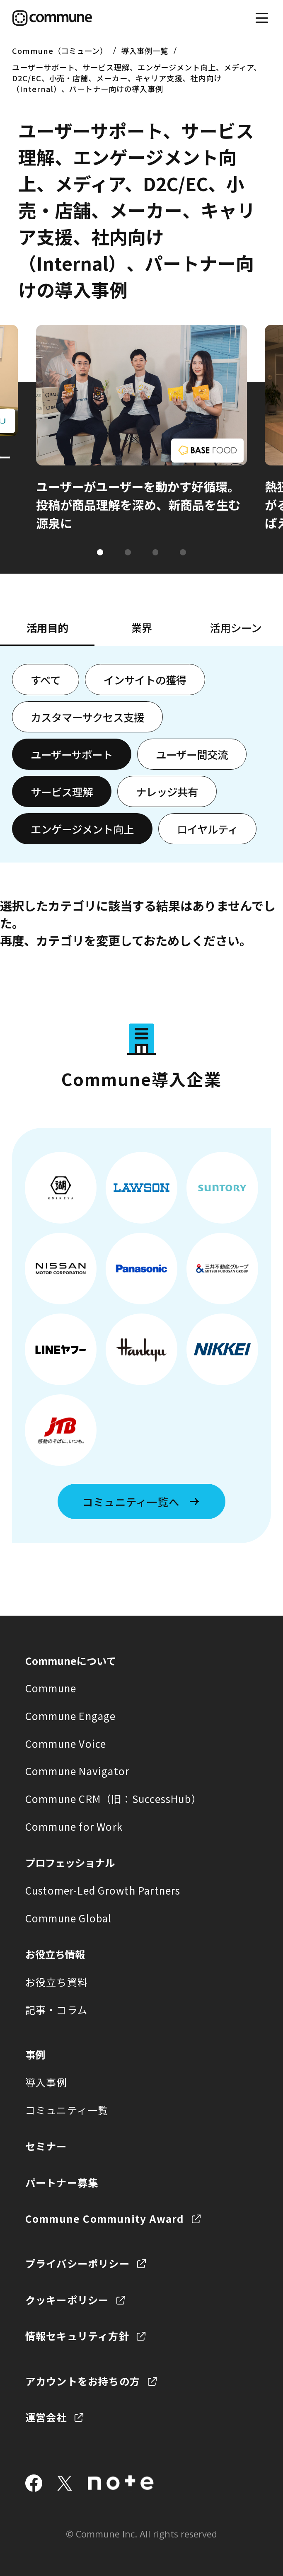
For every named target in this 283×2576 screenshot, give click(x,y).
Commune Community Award (104, 2218)
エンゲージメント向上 (82, 828)
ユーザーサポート (72, 754)
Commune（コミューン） (60, 50)
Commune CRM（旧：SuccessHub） (113, 1798)
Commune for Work (74, 1826)
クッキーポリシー (67, 2299)
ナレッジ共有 (167, 791)
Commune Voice (65, 1743)
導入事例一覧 (144, 50)
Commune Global (68, 1918)
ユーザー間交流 (192, 754)
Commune (51, 1688)
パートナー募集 (62, 2182)
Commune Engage (70, 1715)
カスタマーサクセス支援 (87, 717)
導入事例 (46, 2082)
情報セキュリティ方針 (77, 2336)
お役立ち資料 (56, 1982)
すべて (45, 679)
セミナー (46, 2146)
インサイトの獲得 (145, 679)
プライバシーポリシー (77, 2263)
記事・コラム (56, 2009)
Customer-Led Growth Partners (103, 1890)
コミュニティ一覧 (67, 2110)
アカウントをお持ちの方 (82, 2381)
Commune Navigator (77, 1771)
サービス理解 (62, 791)
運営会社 (46, 2417)
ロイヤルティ (207, 828)
